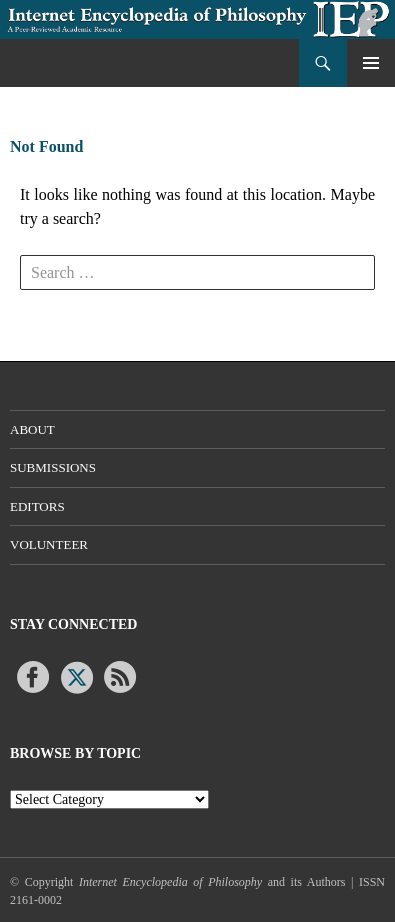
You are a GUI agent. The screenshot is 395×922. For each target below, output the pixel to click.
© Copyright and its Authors (180, 882)
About (32, 429)
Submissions (53, 467)
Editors (37, 506)
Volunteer (49, 544)
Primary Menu (371, 63)
